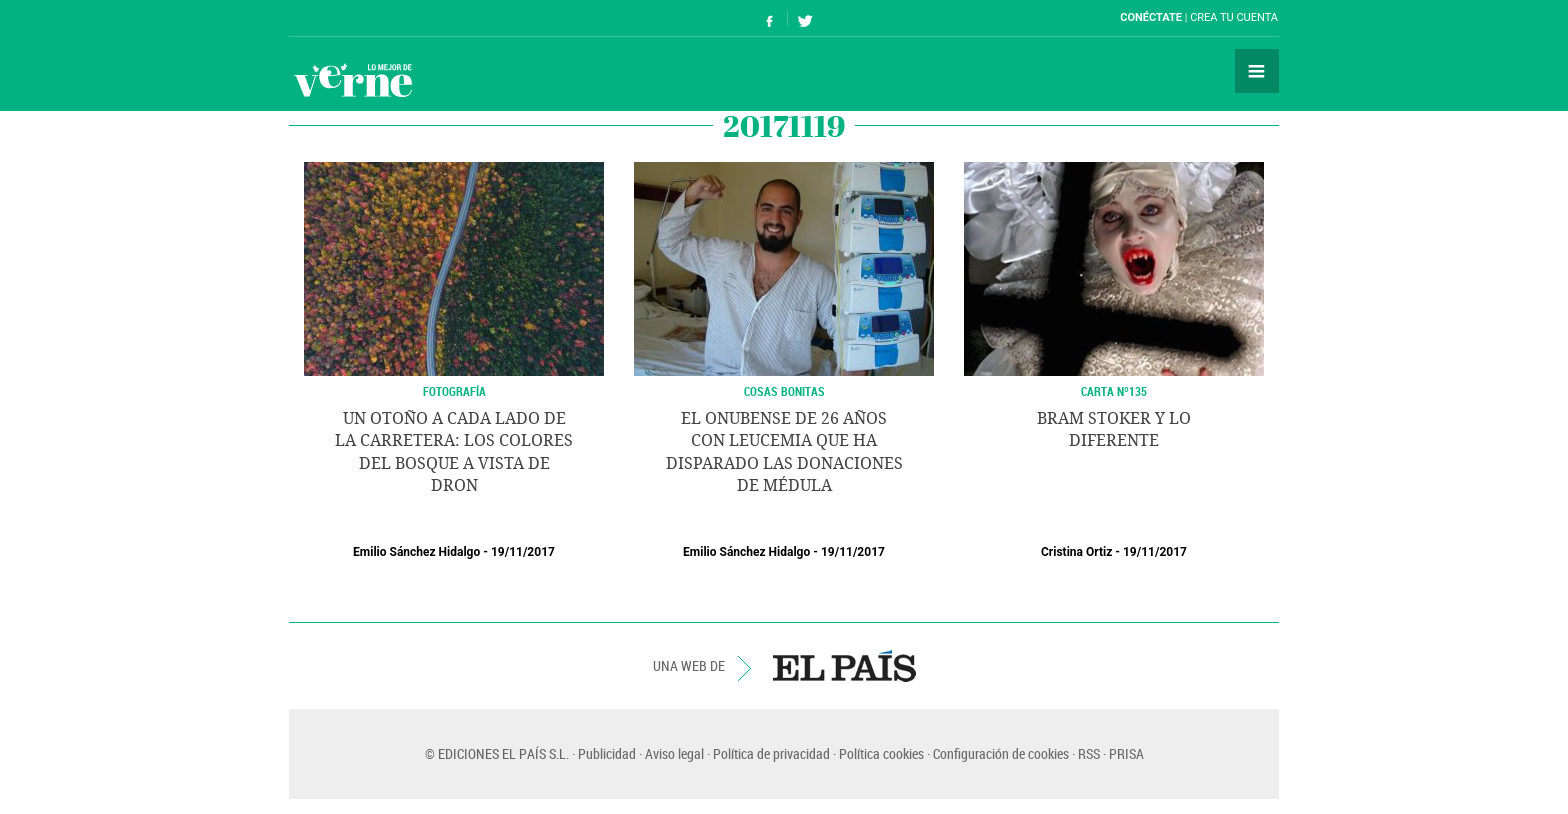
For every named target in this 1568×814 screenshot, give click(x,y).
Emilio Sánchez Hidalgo (416, 552)
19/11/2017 (523, 552)
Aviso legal (674, 753)
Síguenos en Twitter (805, 18)
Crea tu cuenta (1234, 17)
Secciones (1257, 71)
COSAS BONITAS (784, 391)
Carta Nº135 (1114, 391)
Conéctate (1151, 17)
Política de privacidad (771, 753)
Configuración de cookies (1001, 753)
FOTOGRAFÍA (454, 391)
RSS (1089, 753)
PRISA (1126, 753)
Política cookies (881, 753)
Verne (353, 80)
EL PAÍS (844, 666)
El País (350, 18)
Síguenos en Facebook (770, 18)
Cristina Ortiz (1076, 552)
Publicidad (607, 753)
